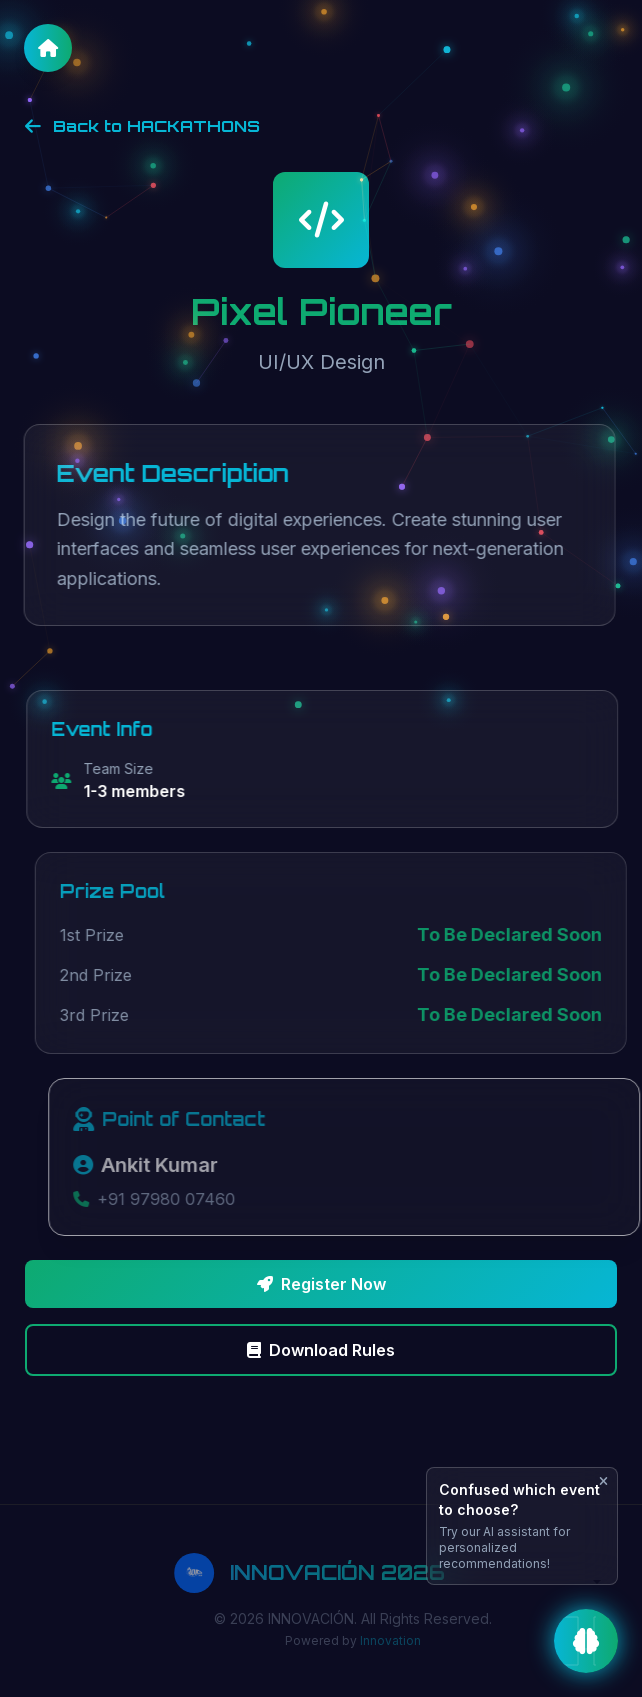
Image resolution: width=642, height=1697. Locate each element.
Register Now (321, 1284)
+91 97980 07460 (179, 1199)
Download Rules (321, 1350)
